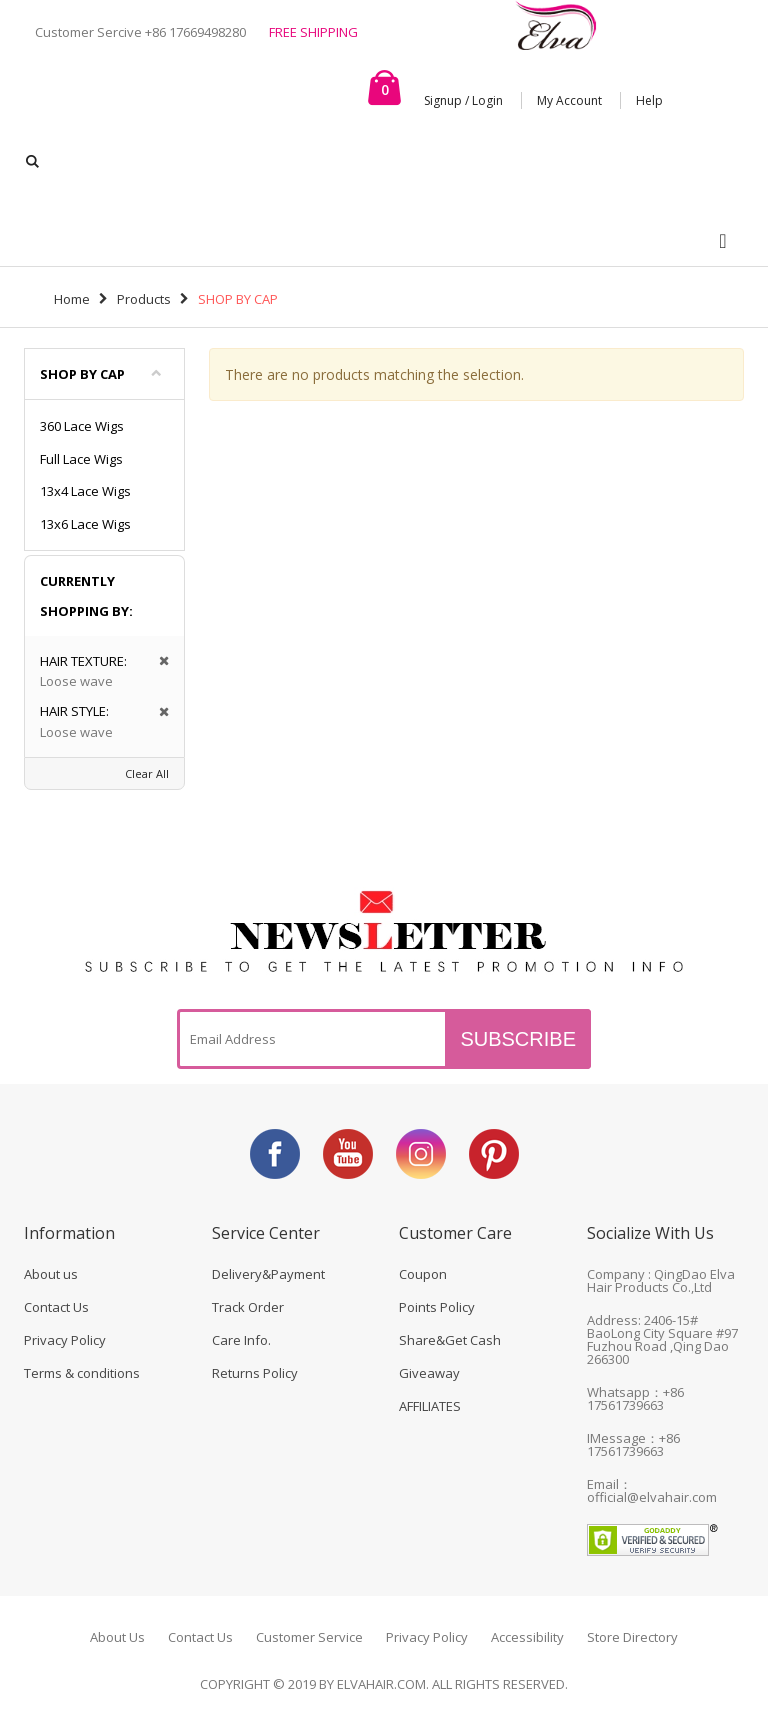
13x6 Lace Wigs (85, 524)
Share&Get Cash (450, 1340)
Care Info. (241, 1340)
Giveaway (429, 1373)
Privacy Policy (65, 1340)
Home (72, 299)
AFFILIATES (430, 1406)
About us (51, 1274)
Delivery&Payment (268, 1274)
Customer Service (309, 1637)
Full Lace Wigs (81, 459)
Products (144, 299)
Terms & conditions (82, 1373)
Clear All (147, 773)
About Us (117, 1637)
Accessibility (527, 1637)
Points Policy (437, 1307)
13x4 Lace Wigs (85, 491)
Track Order (248, 1307)
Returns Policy (255, 1373)
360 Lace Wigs (82, 426)
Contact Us (56, 1307)
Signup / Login (463, 100)
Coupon (423, 1274)
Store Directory (632, 1637)
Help (649, 100)
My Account (569, 100)
